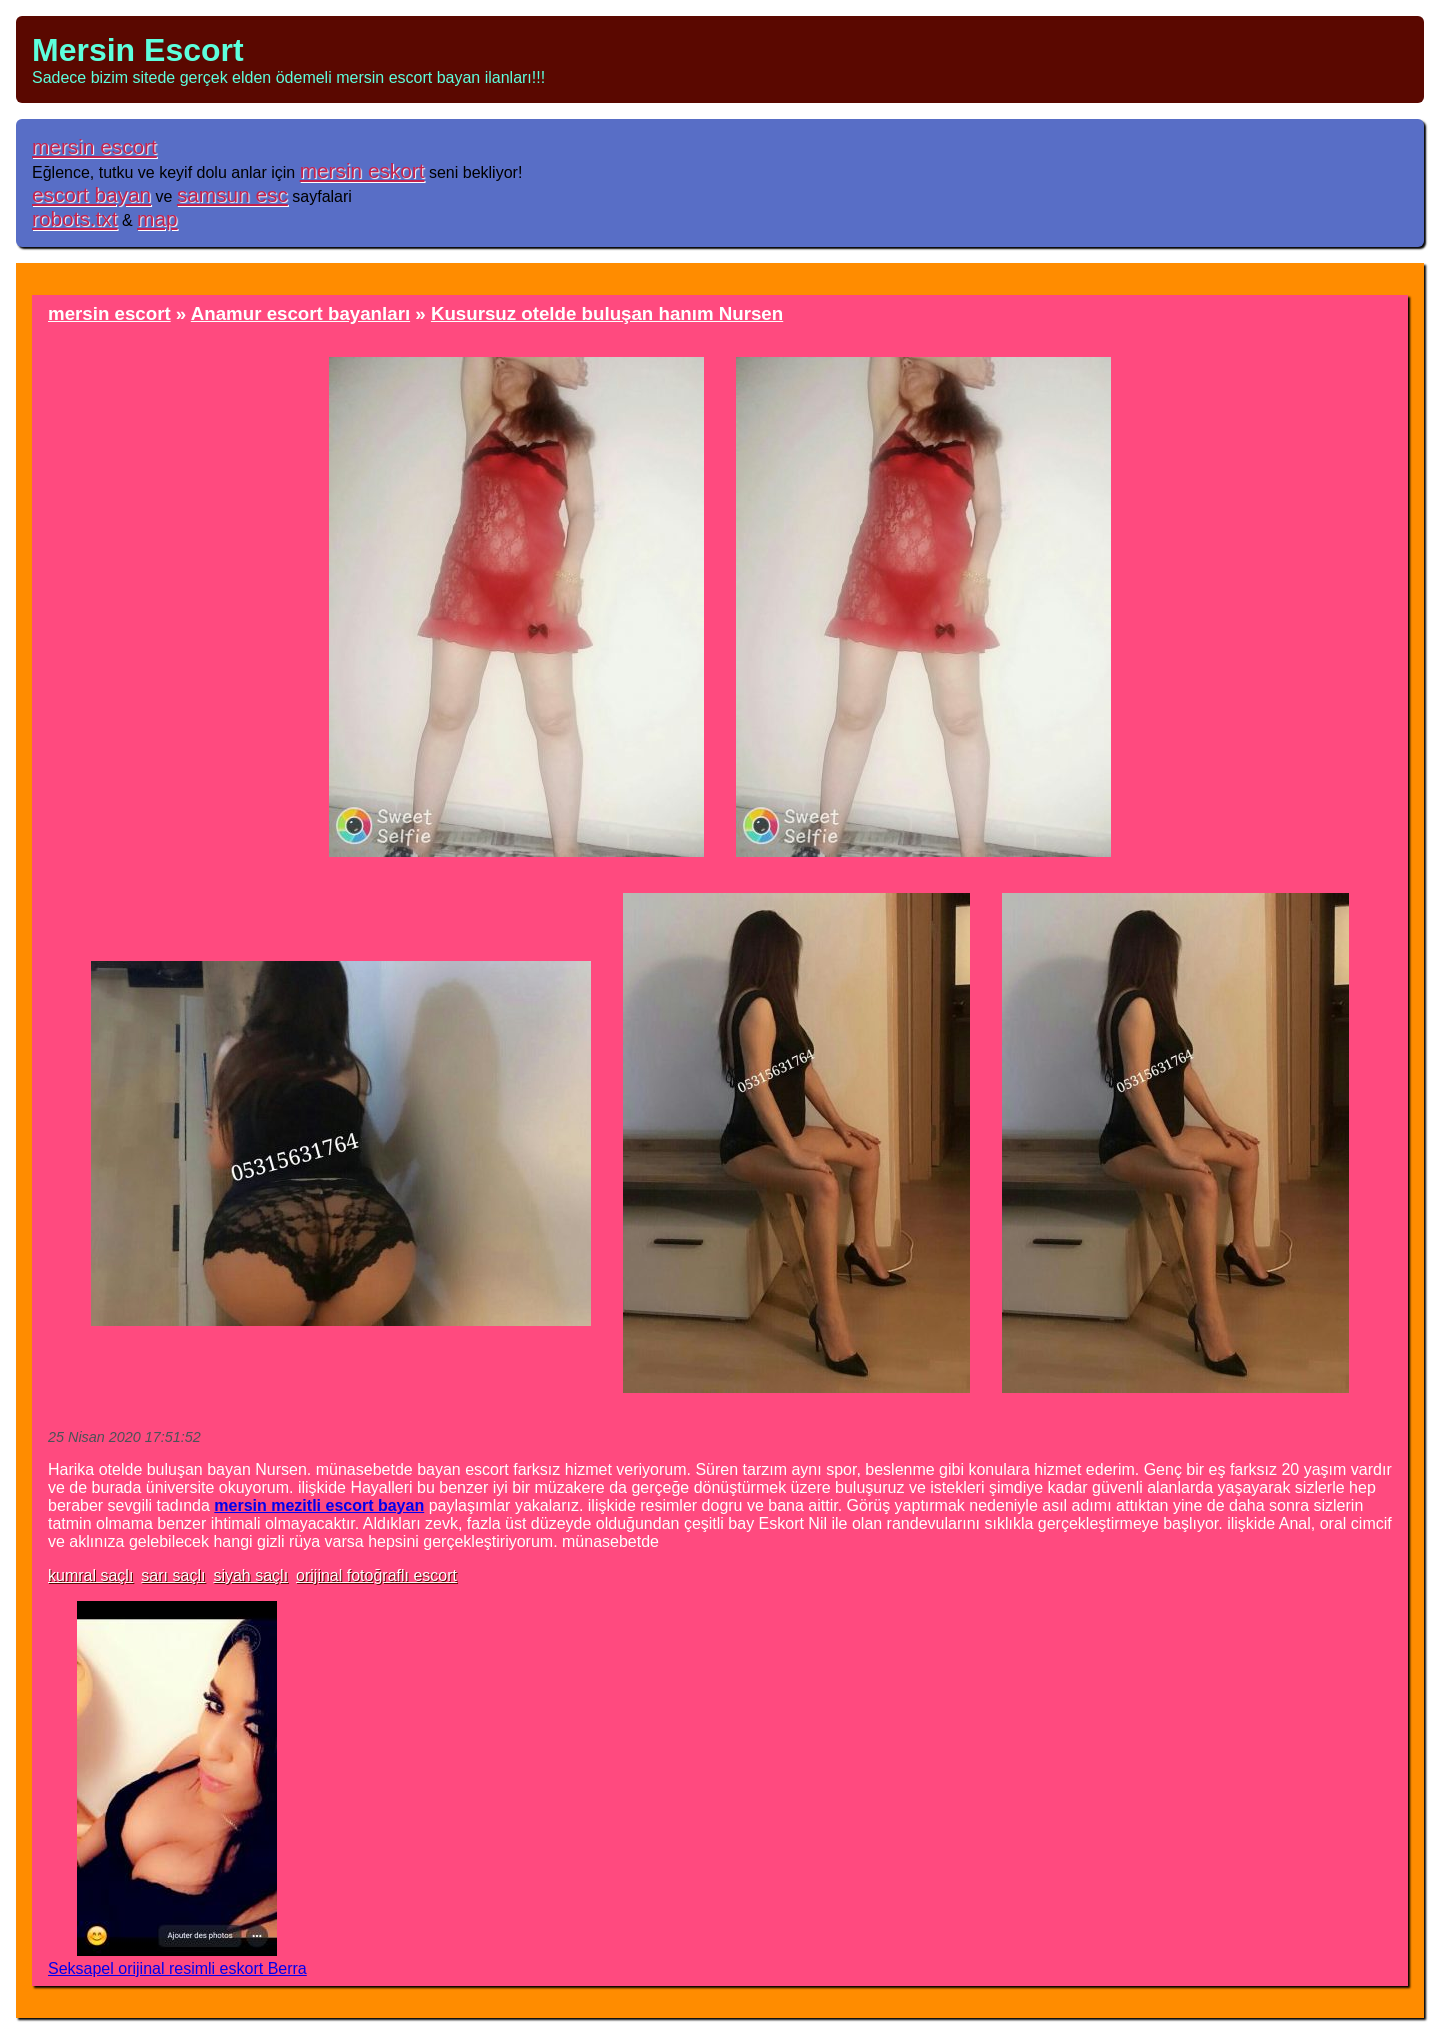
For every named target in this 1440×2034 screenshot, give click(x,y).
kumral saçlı (90, 1575)
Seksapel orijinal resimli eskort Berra (177, 1968)
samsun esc (232, 194)
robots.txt (75, 218)
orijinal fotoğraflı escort (376, 1575)
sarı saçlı (173, 1575)
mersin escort (94, 146)
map (157, 218)
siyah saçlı (250, 1575)
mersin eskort (362, 170)
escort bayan (91, 194)
